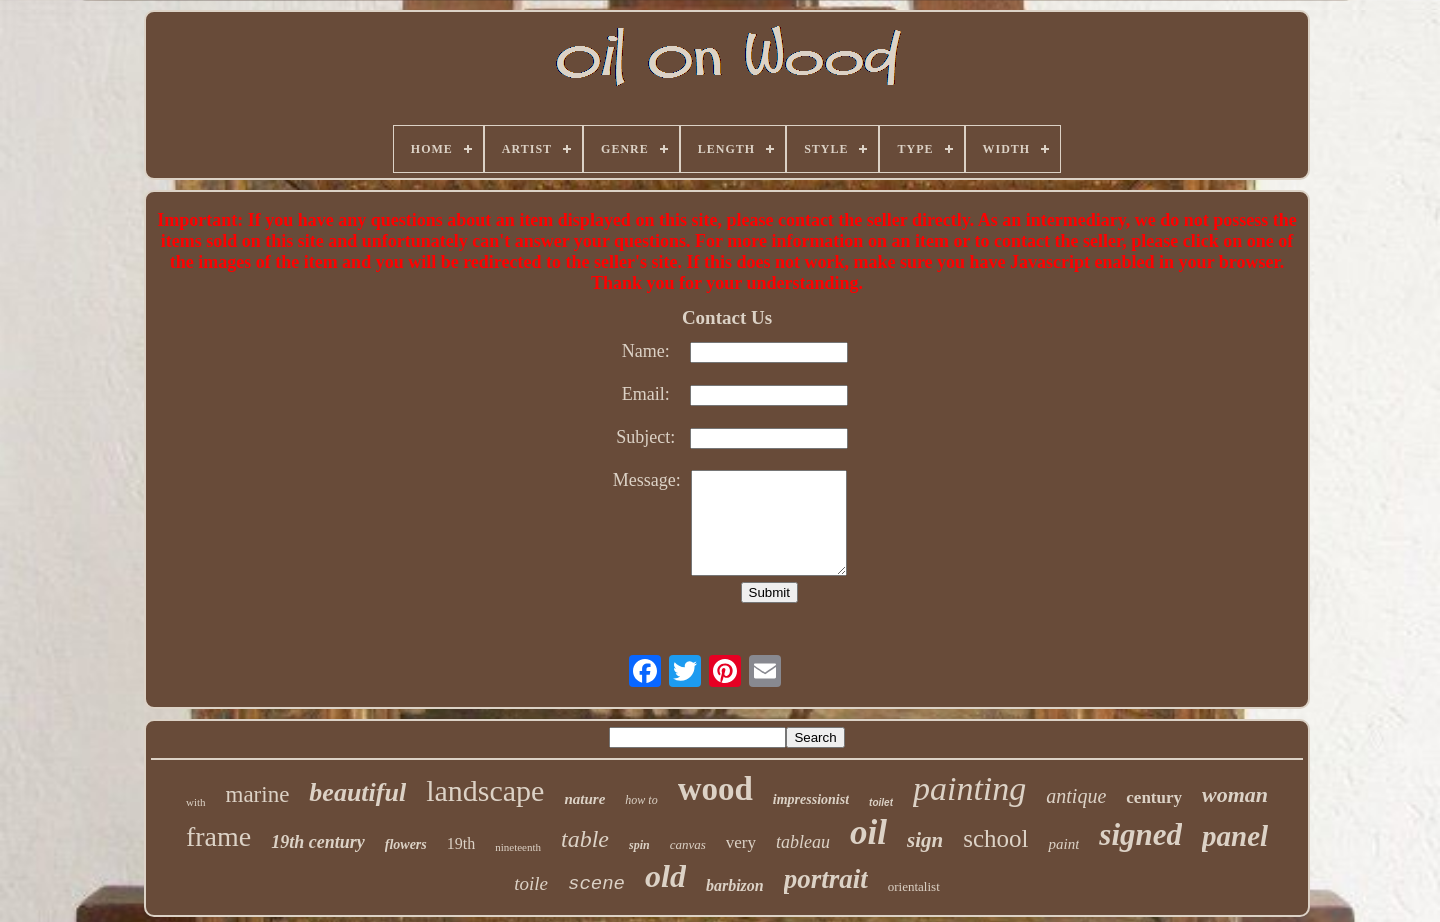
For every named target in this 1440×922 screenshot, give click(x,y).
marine (258, 794)
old (665, 876)
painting (969, 788)
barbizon (735, 885)
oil (868, 832)
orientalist (914, 886)
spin (639, 845)
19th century (318, 842)
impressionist (811, 799)
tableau (803, 842)
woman (1235, 794)
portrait (826, 879)
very (741, 842)
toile (531, 883)
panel (1235, 836)
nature (584, 799)
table (585, 839)
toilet (881, 802)
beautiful (357, 792)
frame (218, 836)
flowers (406, 844)
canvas (688, 844)
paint (1063, 844)
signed (1140, 834)
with (196, 802)
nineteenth (518, 847)
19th (461, 843)
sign (925, 840)
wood (715, 789)
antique (1076, 796)
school (995, 838)
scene (596, 884)
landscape (485, 790)
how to (641, 800)
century (1154, 797)
